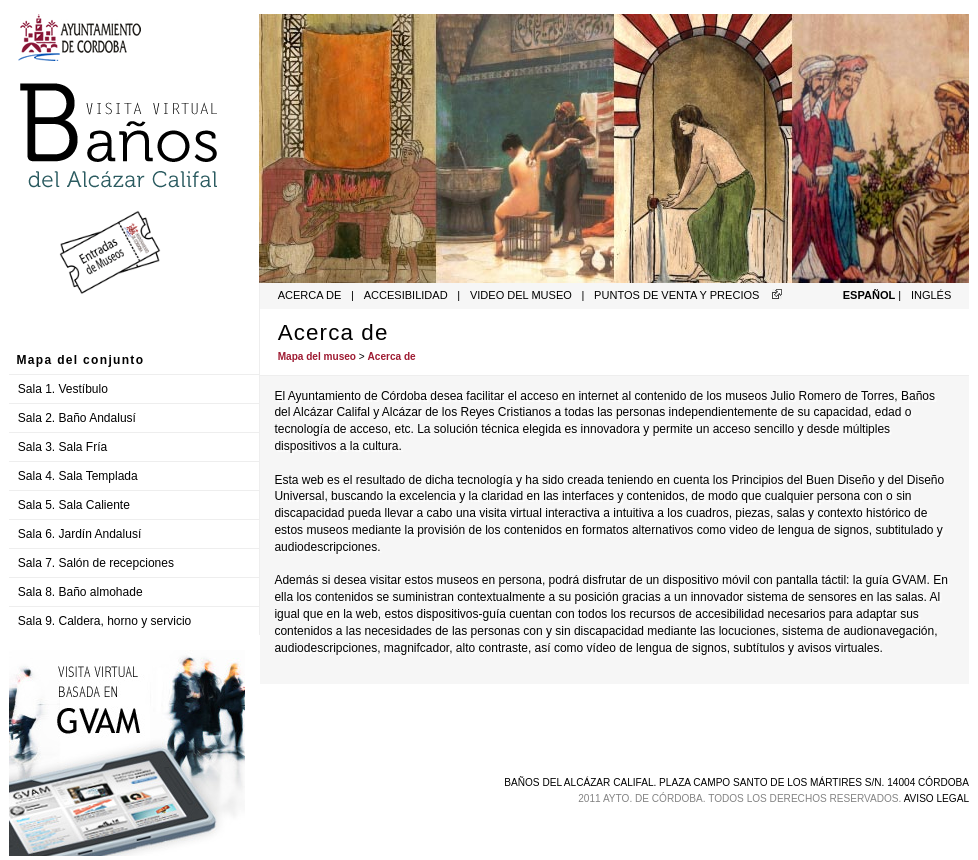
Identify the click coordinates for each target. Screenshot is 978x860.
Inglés (931, 295)
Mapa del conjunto (81, 360)
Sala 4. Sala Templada (78, 476)
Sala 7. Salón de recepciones (96, 563)
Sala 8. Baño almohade (80, 592)
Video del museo (522, 295)
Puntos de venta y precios (676, 295)
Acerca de (310, 295)
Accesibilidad (406, 295)
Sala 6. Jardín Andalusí (79, 534)
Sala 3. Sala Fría (62, 447)
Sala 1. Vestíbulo (63, 389)
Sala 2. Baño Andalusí (77, 418)
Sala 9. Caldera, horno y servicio (104, 621)
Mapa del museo (317, 356)
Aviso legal (936, 798)
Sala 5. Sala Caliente (74, 505)
